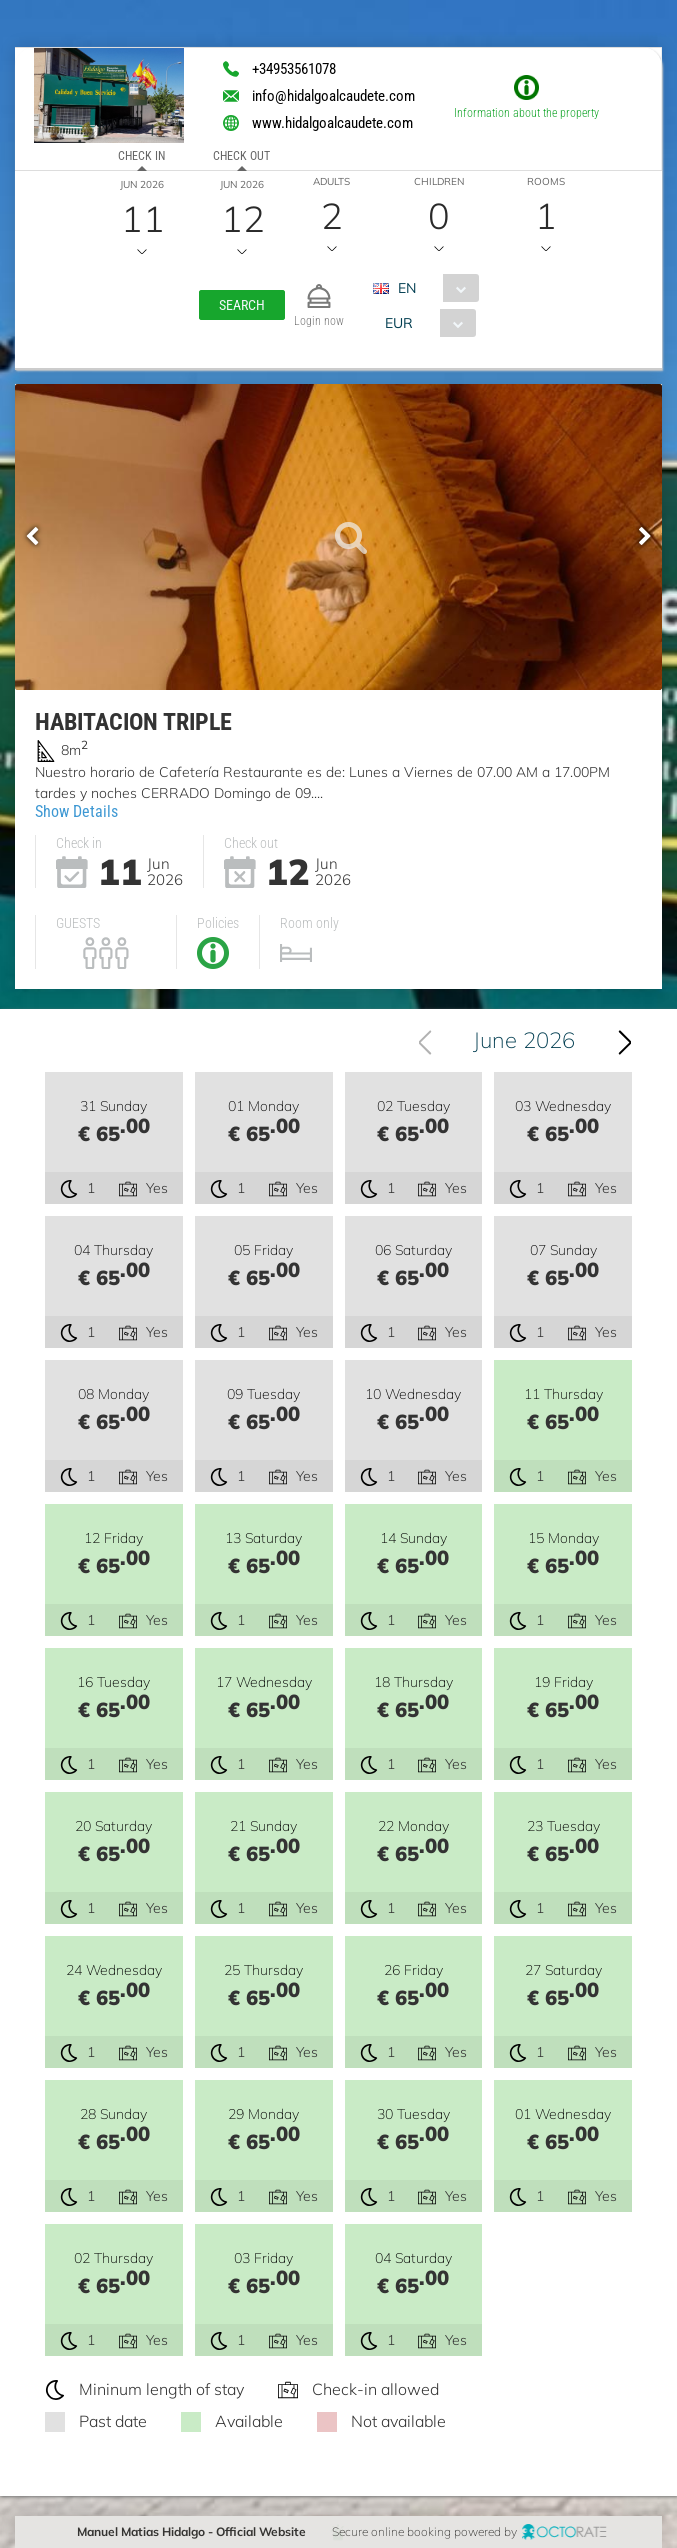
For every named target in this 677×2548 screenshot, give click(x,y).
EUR (399, 323)
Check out (241, 156)
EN (407, 288)
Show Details (76, 811)
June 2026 (524, 1040)
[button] (242, 305)
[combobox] (433, 288)
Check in (141, 156)
